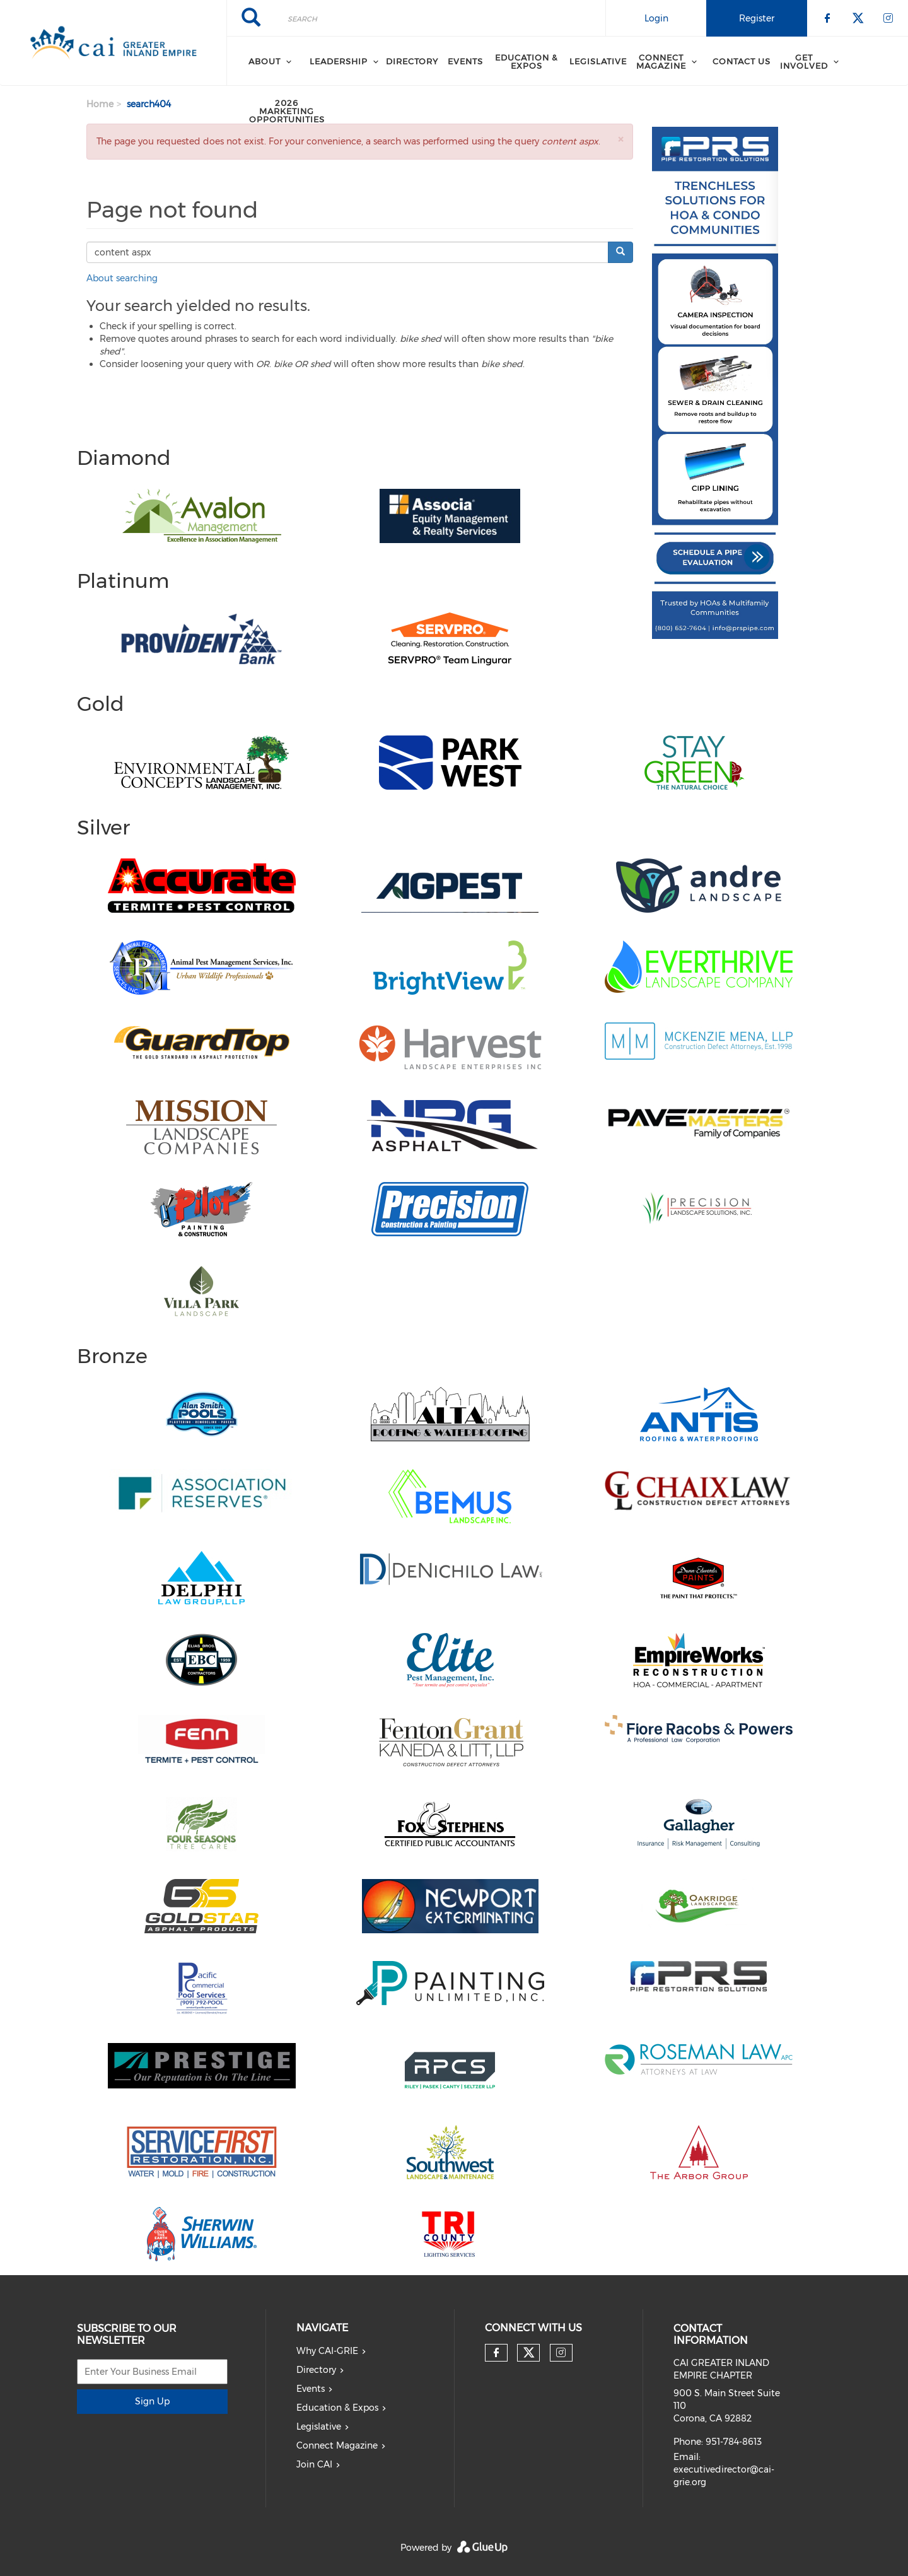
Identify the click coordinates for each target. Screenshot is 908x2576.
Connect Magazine (337, 2445)
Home (100, 104)
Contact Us (742, 61)
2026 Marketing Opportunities (287, 111)
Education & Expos (526, 61)
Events (465, 61)
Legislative (598, 61)
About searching (122, 278)
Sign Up (152, 2401)
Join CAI (314, 2464)
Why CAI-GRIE (327, 2350)
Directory (412, 61)
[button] (620, 139)
